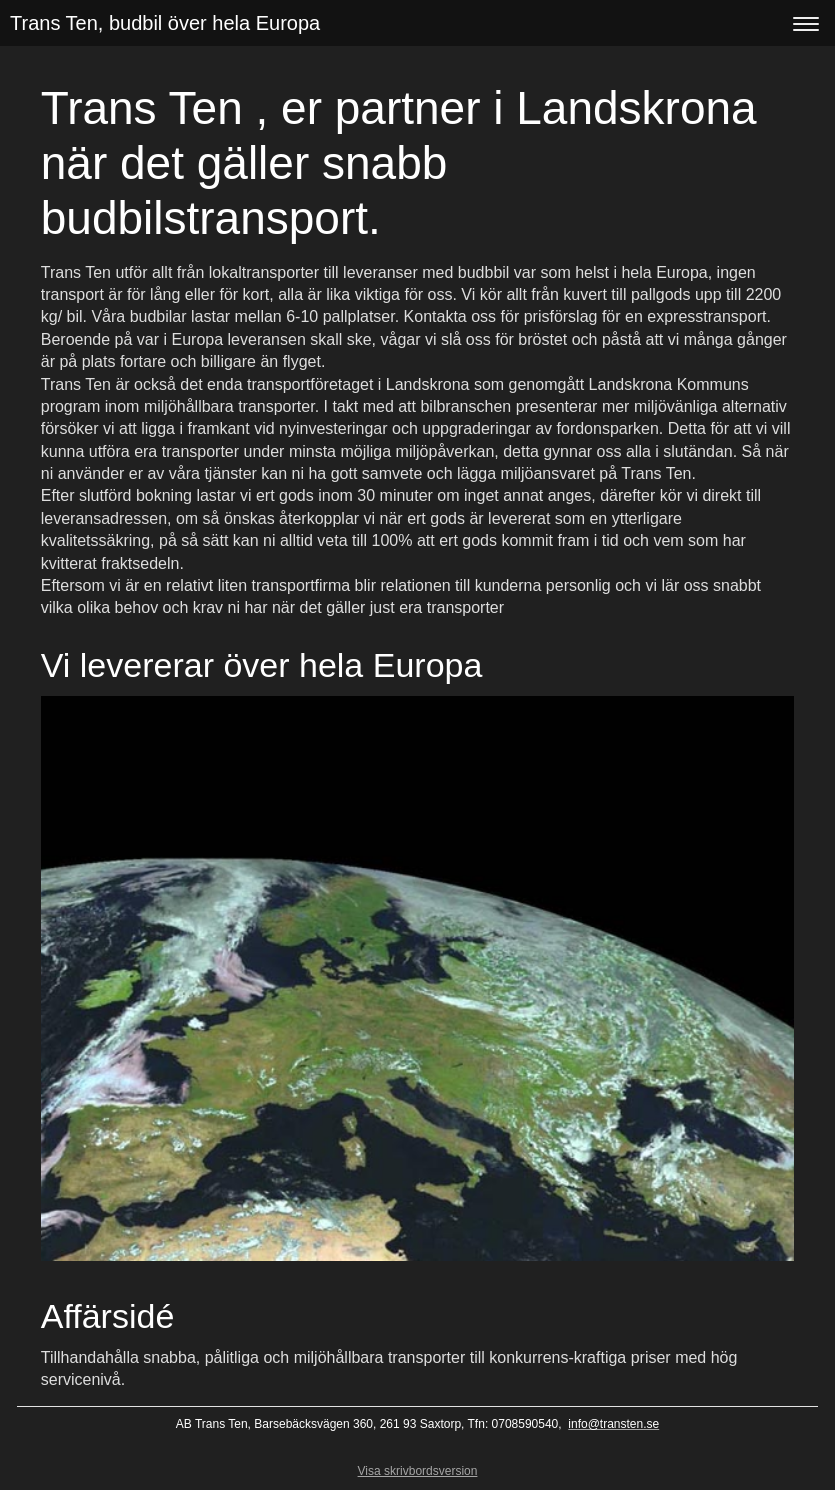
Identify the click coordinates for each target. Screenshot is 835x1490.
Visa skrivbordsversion (418, 1471)
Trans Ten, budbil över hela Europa (165, 23)
